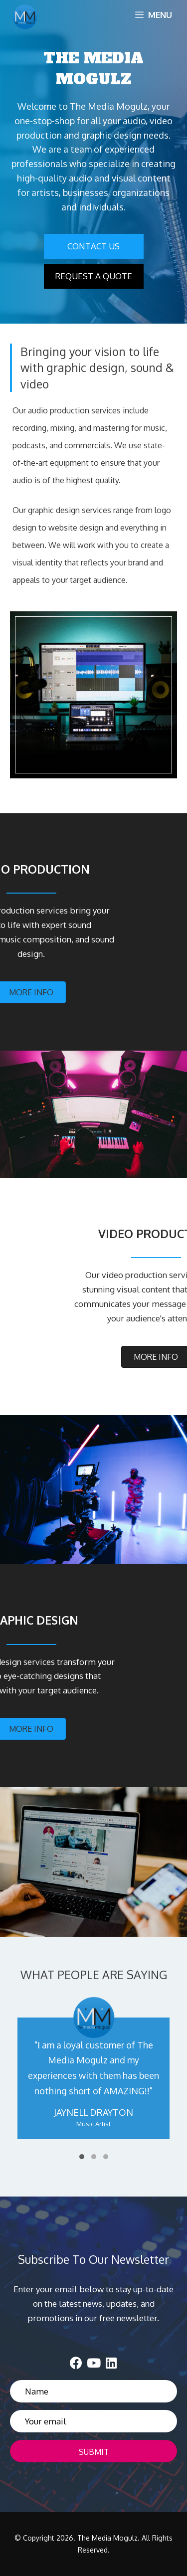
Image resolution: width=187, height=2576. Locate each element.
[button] (94, 246)
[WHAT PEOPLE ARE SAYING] (93, 2079)
